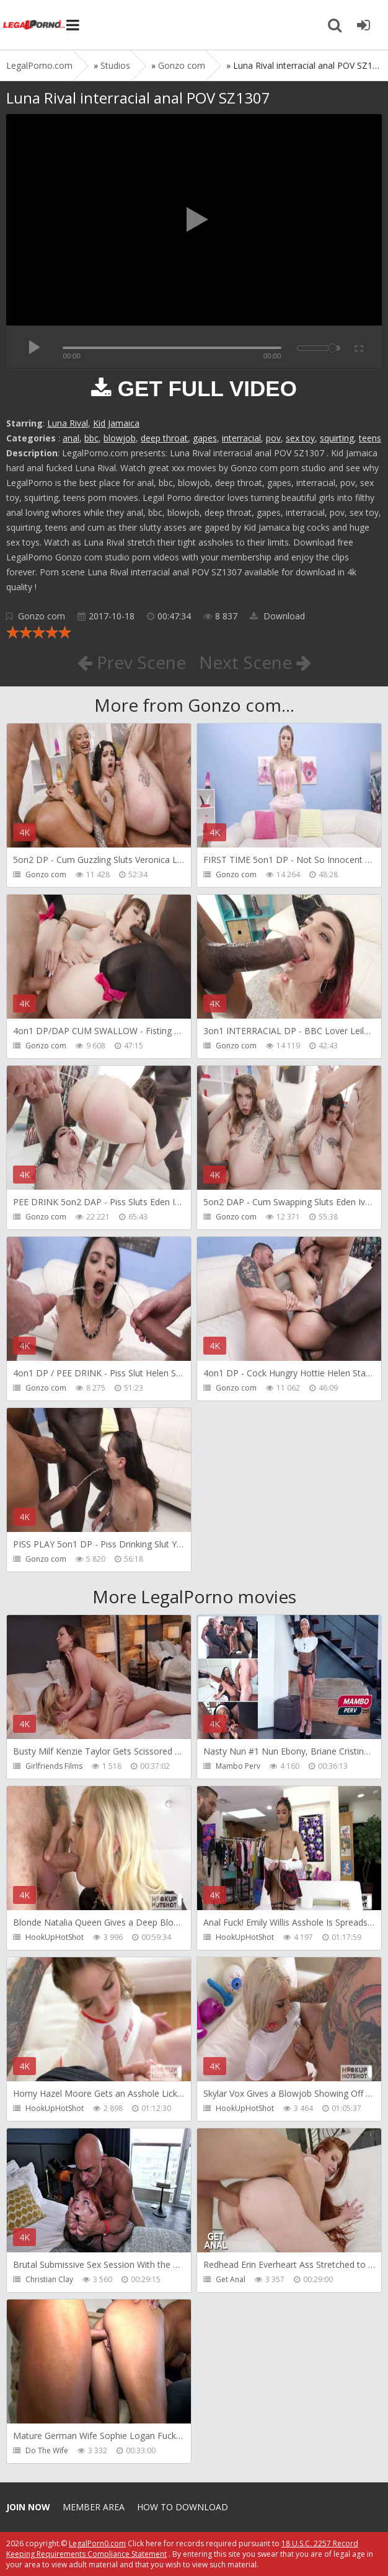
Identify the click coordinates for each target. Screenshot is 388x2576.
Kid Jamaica (116, 423)
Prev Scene (131, 662)
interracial (241, 438)
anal (71, 438)
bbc (91, 438)
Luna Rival (67, 423)
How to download (182, 2507)
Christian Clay (49, 2279)
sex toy (300, 438)
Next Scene (255, 662)
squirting (337, 438)
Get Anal (230, 2279)
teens (370, 438)
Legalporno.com (34, 25)
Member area (94, 2507)
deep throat (164, 438)
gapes (205, 438)
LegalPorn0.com (97, 2543)
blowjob (120, 438)
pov (273, 438)
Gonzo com (41, 616)
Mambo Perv (238, 1766)
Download (277, 616)
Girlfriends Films (53, 1766)
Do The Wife (46, 2450)
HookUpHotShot (54, 1937)
